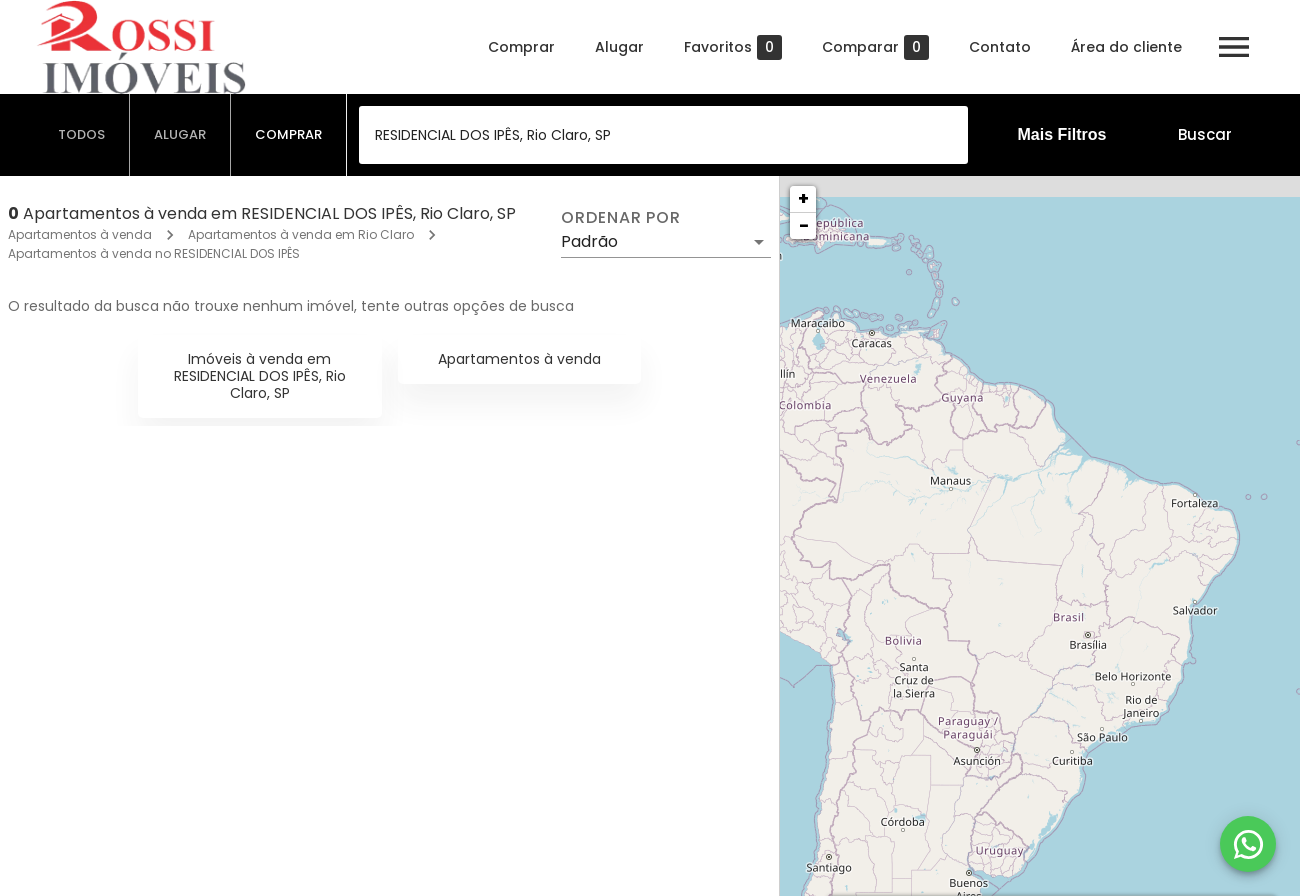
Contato (1000, 47)
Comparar (875, 47)
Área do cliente (1126, 47)
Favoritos (733, 47)
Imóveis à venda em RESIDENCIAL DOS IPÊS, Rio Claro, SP (260, 376)
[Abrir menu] (1234, 47)
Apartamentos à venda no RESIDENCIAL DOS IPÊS (154, 253)
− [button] (804, 225)
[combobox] (663, 135)
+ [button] (803, 198)
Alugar (619, 47)
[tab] (82, 135)
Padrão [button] (589, 241)
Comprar (521, 47)
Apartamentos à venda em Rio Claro (301, 234)
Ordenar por (621, 218)
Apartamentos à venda (80, 234)
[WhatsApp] (1248, 844)
